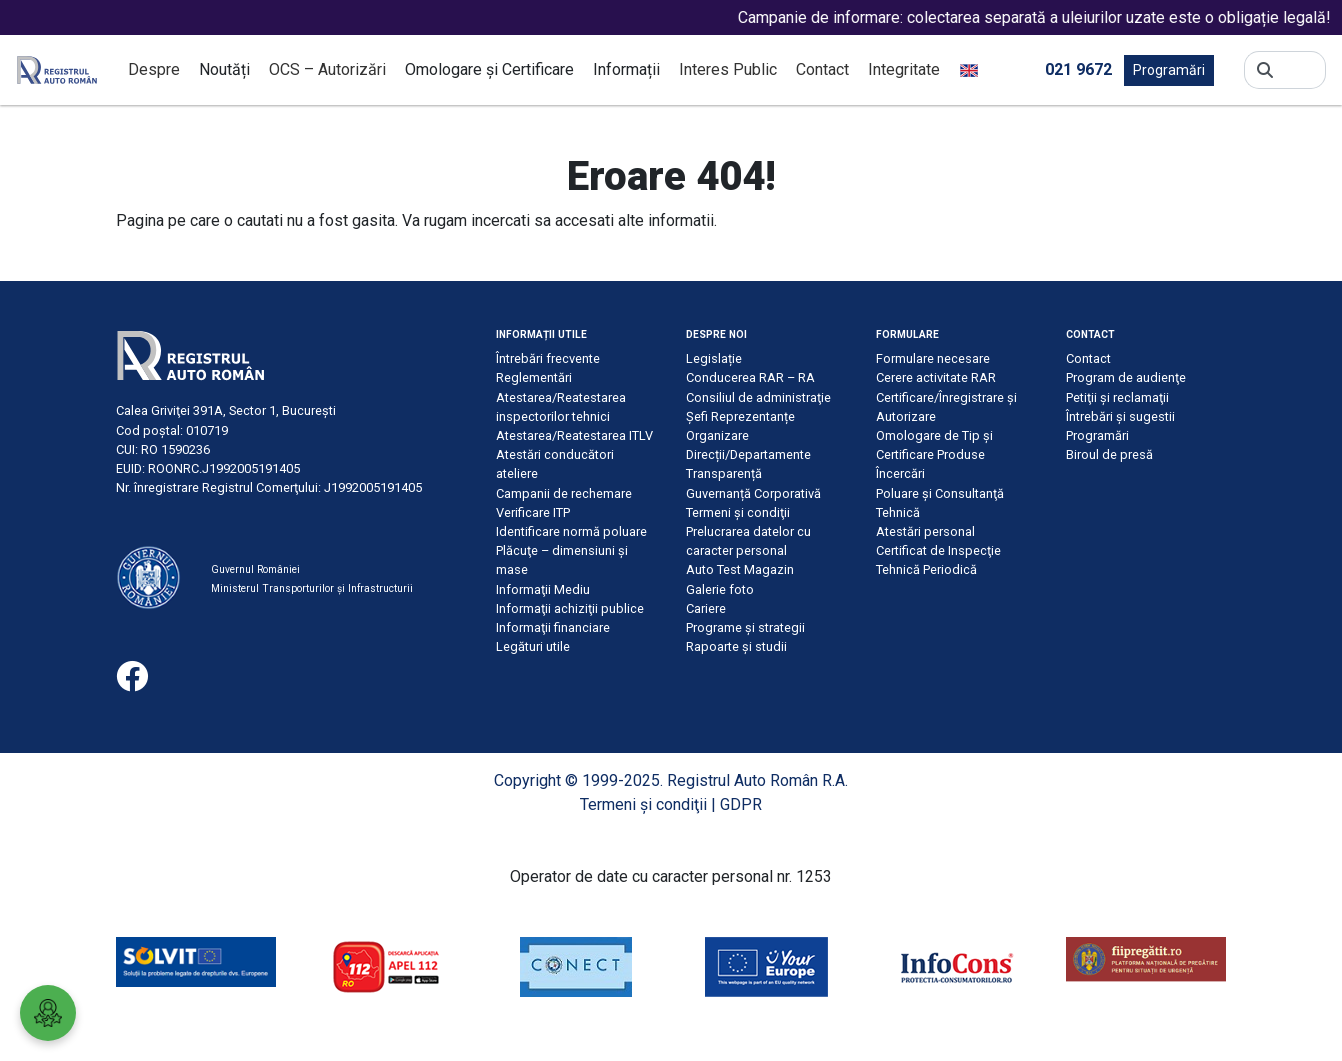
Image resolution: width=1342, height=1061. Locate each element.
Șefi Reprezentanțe (740, 416)
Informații (626, 69)
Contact (822, 69)
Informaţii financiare (553, 627)
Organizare (717, 435)
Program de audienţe (1126, 377)
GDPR (741, 804)
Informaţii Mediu (543, 589)
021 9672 (1078, 68)
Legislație (714, 358)
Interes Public (728, 69)
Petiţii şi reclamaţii (1117, 397)
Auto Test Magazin (740, 569)
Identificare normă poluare (571, 531)
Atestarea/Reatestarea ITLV (574, 435)
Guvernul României (255, 569)
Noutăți (224, 69)
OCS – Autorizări (327, 69)
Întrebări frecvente (548, 358)
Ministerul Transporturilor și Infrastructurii (312, 588)
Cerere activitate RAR (936, 377)
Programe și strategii (745, 627)
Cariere (706, 608)
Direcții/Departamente (748, 454)
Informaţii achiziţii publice (570, 608)
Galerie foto (720, 589)
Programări (1169, 70)
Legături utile (533, 646)
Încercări (900, 473)
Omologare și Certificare (489, 69)
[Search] (1299, 70)
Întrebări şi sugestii (1120, 416)
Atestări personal (925, 531)
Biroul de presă (1109, 454)
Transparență (724, 473)
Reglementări (534, 377)
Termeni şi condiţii (738, 512)
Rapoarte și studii (736, 646)
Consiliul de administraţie (758, 397)
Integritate (904, 69)
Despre (154, 69)
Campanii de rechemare (564, 493)
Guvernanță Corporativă (753, 493)
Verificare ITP (533, 512)
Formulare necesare (933, 358)
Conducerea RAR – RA (750, 377)
